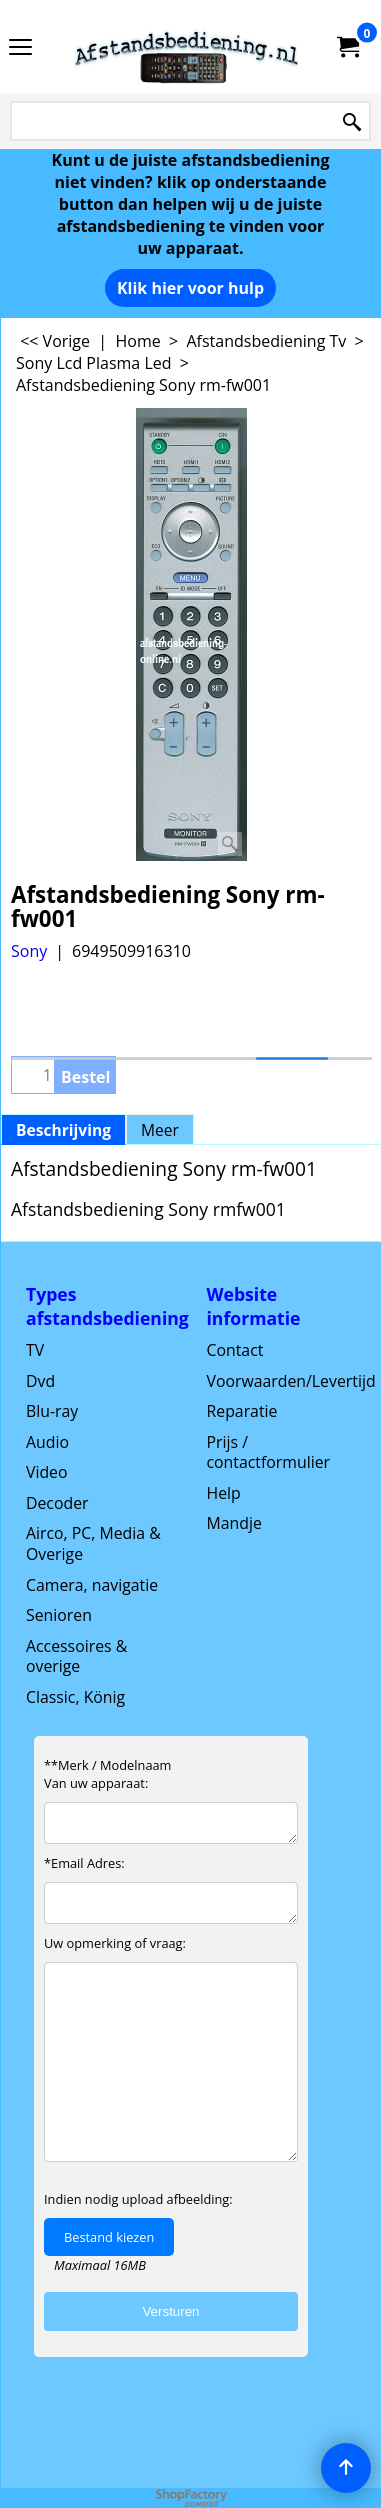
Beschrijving (63, 1130)
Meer (160, 1130)
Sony (29, 951)
